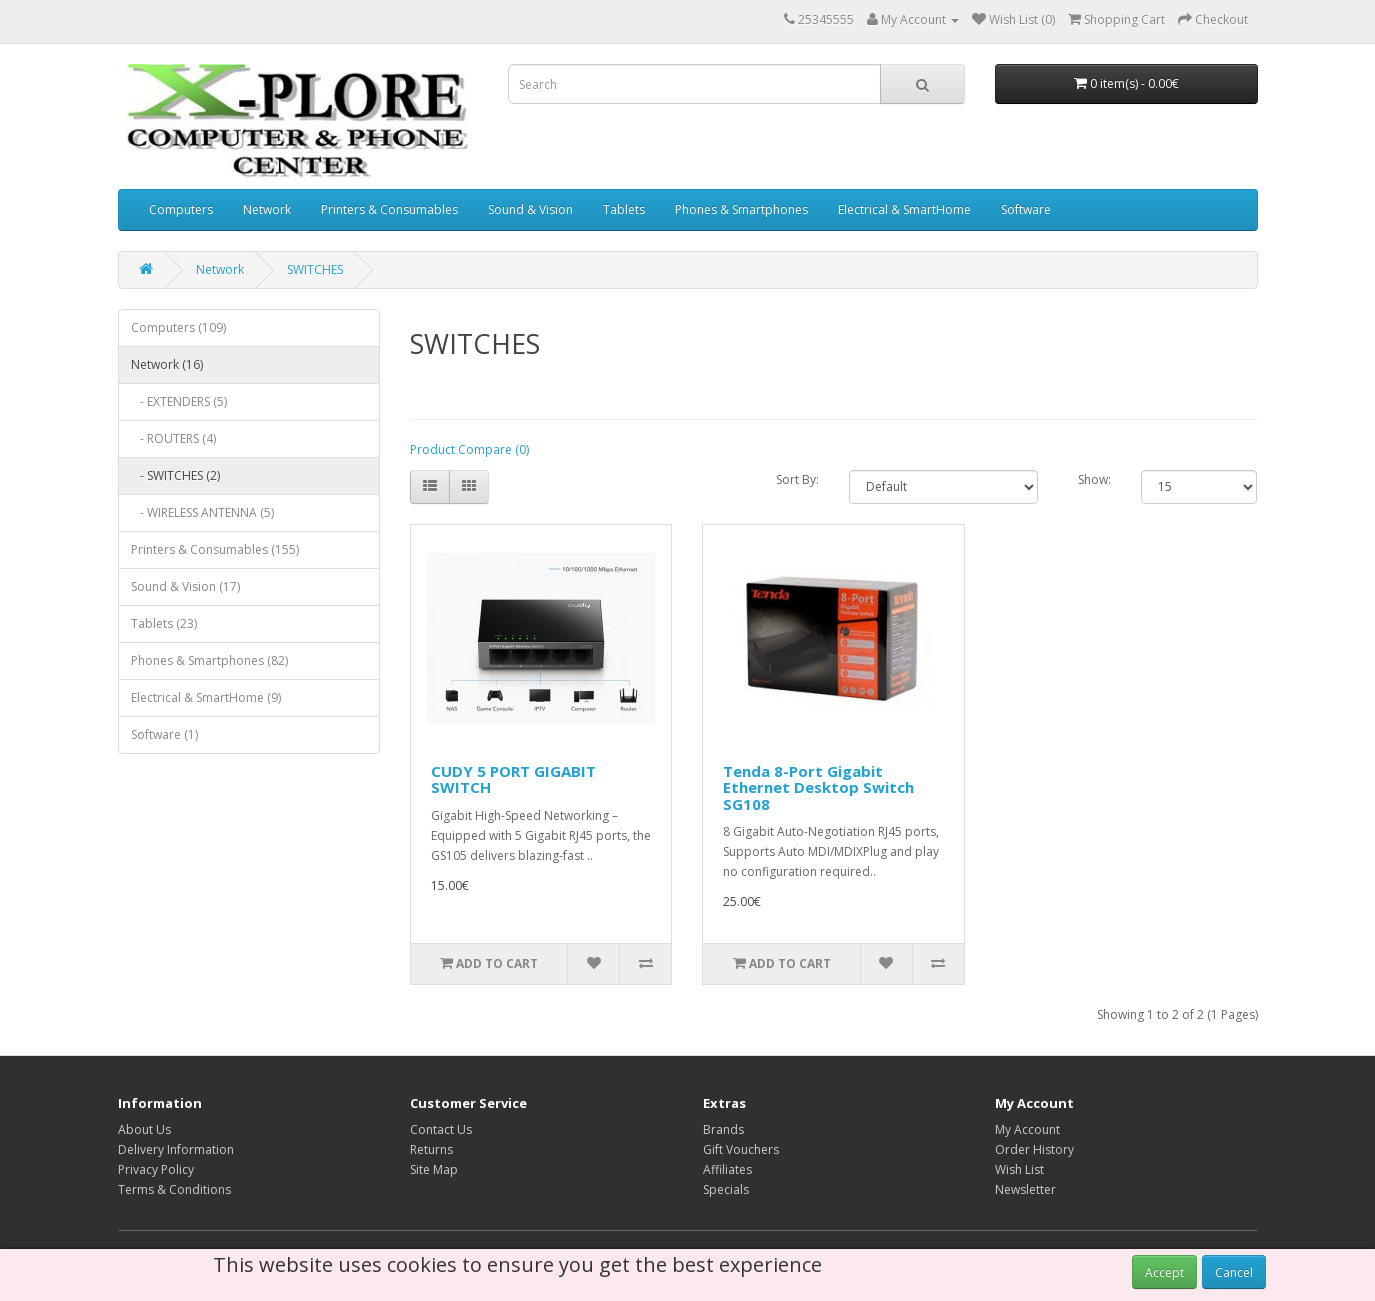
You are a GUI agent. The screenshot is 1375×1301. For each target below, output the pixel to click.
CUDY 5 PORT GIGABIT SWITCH (513, 779)
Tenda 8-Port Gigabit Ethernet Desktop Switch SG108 (818, 787)
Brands (723, 1129)
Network (267, 209)
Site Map (434, 1169)
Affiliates (727, 1169)
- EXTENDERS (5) (179, 401)
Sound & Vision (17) (185, 586)
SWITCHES (315, 269)
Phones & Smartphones (741, 209)
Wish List (1019, 1169)
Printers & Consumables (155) (215, 549)
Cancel (1234, 1272)
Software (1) (164, 734)
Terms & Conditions (174, 1189)
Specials (726, 1189)
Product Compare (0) (469, 449)
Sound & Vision (530, 209)
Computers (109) (178, 327)
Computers (181, 209)
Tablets (624, 209)
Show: (1094, 479)
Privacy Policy (156, 1169)
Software (1026, 209)
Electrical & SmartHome (904, 209)
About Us (144, 1129)
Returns (431, 1149)
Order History (1034, 1149)
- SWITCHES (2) (175, 475)
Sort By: (797, 479)
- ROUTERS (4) (173, 438)
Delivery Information (176, 1149)
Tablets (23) (164, 623)
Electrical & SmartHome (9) (206, 697)
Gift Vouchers (741, 1149)
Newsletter (1025, 1189)
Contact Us (441, 1129)
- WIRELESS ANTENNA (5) (202, 512)
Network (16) (167, 364)
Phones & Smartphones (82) (209, 660)
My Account (1027, 1129)
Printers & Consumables (389, 209)
